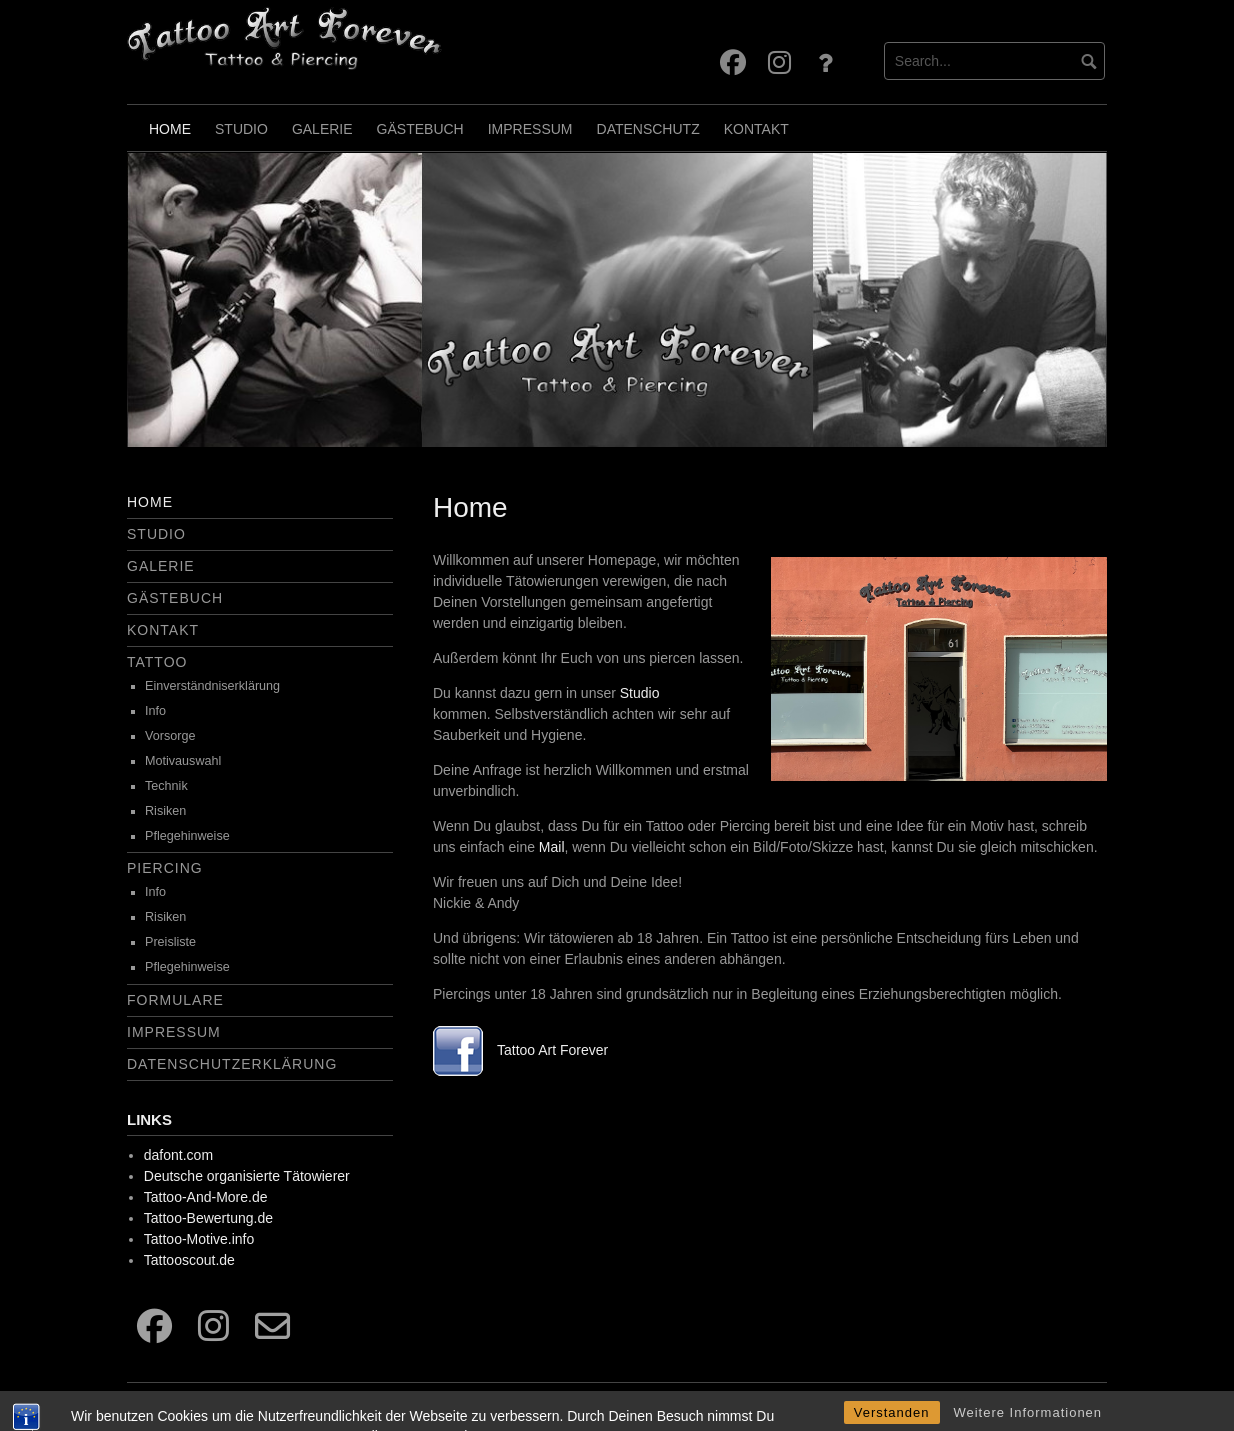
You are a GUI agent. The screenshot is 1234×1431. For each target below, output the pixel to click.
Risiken (165, 811)
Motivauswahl (183, 761)
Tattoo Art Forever (552, 1050)
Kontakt (756, 129)
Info (155, 711)
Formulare (175, 1000)
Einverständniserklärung (212, 686)
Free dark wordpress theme (1033, 1402)
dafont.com (178, 1155)
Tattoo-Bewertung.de (208, 1218)
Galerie (322, 129)
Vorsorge (170, 736)
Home (170, 129)
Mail (552, 847)
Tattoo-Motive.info (199, 1239)
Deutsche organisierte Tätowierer (247, 1176)
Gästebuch (420, 129)
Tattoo (157, 662)
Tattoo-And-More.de (206, 1197)
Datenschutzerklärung (232, 1064)
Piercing (165, 868)
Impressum (530, 129)
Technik (166, 786)
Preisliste (170, 942)
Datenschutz (648, 129)
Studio (241, 129)
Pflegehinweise (187, 836)
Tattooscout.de (189, 1260)
